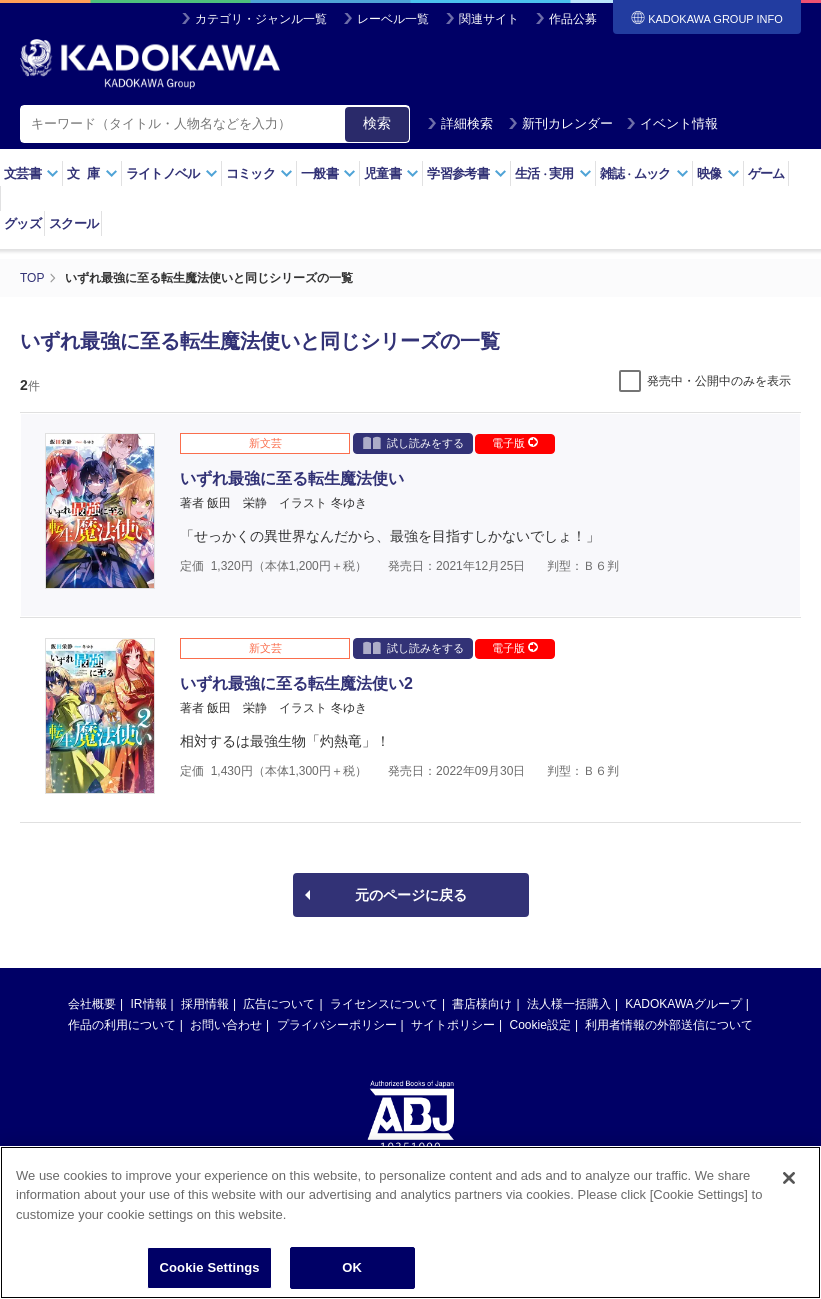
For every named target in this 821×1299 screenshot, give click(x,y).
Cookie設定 (540, 1025)
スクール (73, 223)
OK (352, 1270)
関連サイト (489, 19)
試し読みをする (413, 442)
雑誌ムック (644, 173)
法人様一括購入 (569, 1004)
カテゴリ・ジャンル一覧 (261, 19)
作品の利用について (122, 1025)
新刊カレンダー (560, 123)
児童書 (391, 173)
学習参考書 (467, 173)
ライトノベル (172, 173)
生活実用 (553, 173)
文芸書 (31, 173)
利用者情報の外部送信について (669, 1025)
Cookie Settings (210, 1270)
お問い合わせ (226, 1025)
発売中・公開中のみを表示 (719, 381)
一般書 (328, 173)
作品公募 (573, 19)
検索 (377, 123)
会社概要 (92, 1004)
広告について (279, 1004)
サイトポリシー (453, 1025)
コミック (259, 173)
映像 (718, 173)
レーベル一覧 (393, 19)
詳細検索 (460, 123)
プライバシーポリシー (337, 1025)
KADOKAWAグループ (683, 1004)
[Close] (789, 1181)
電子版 (515, 443)
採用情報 (205, 1004)
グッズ (22, 223)
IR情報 (149, 1004)
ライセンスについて (384, 1004)
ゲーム (766, 173)
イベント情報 (672, 123)
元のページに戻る (411, 895)
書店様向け (482, 1004)
